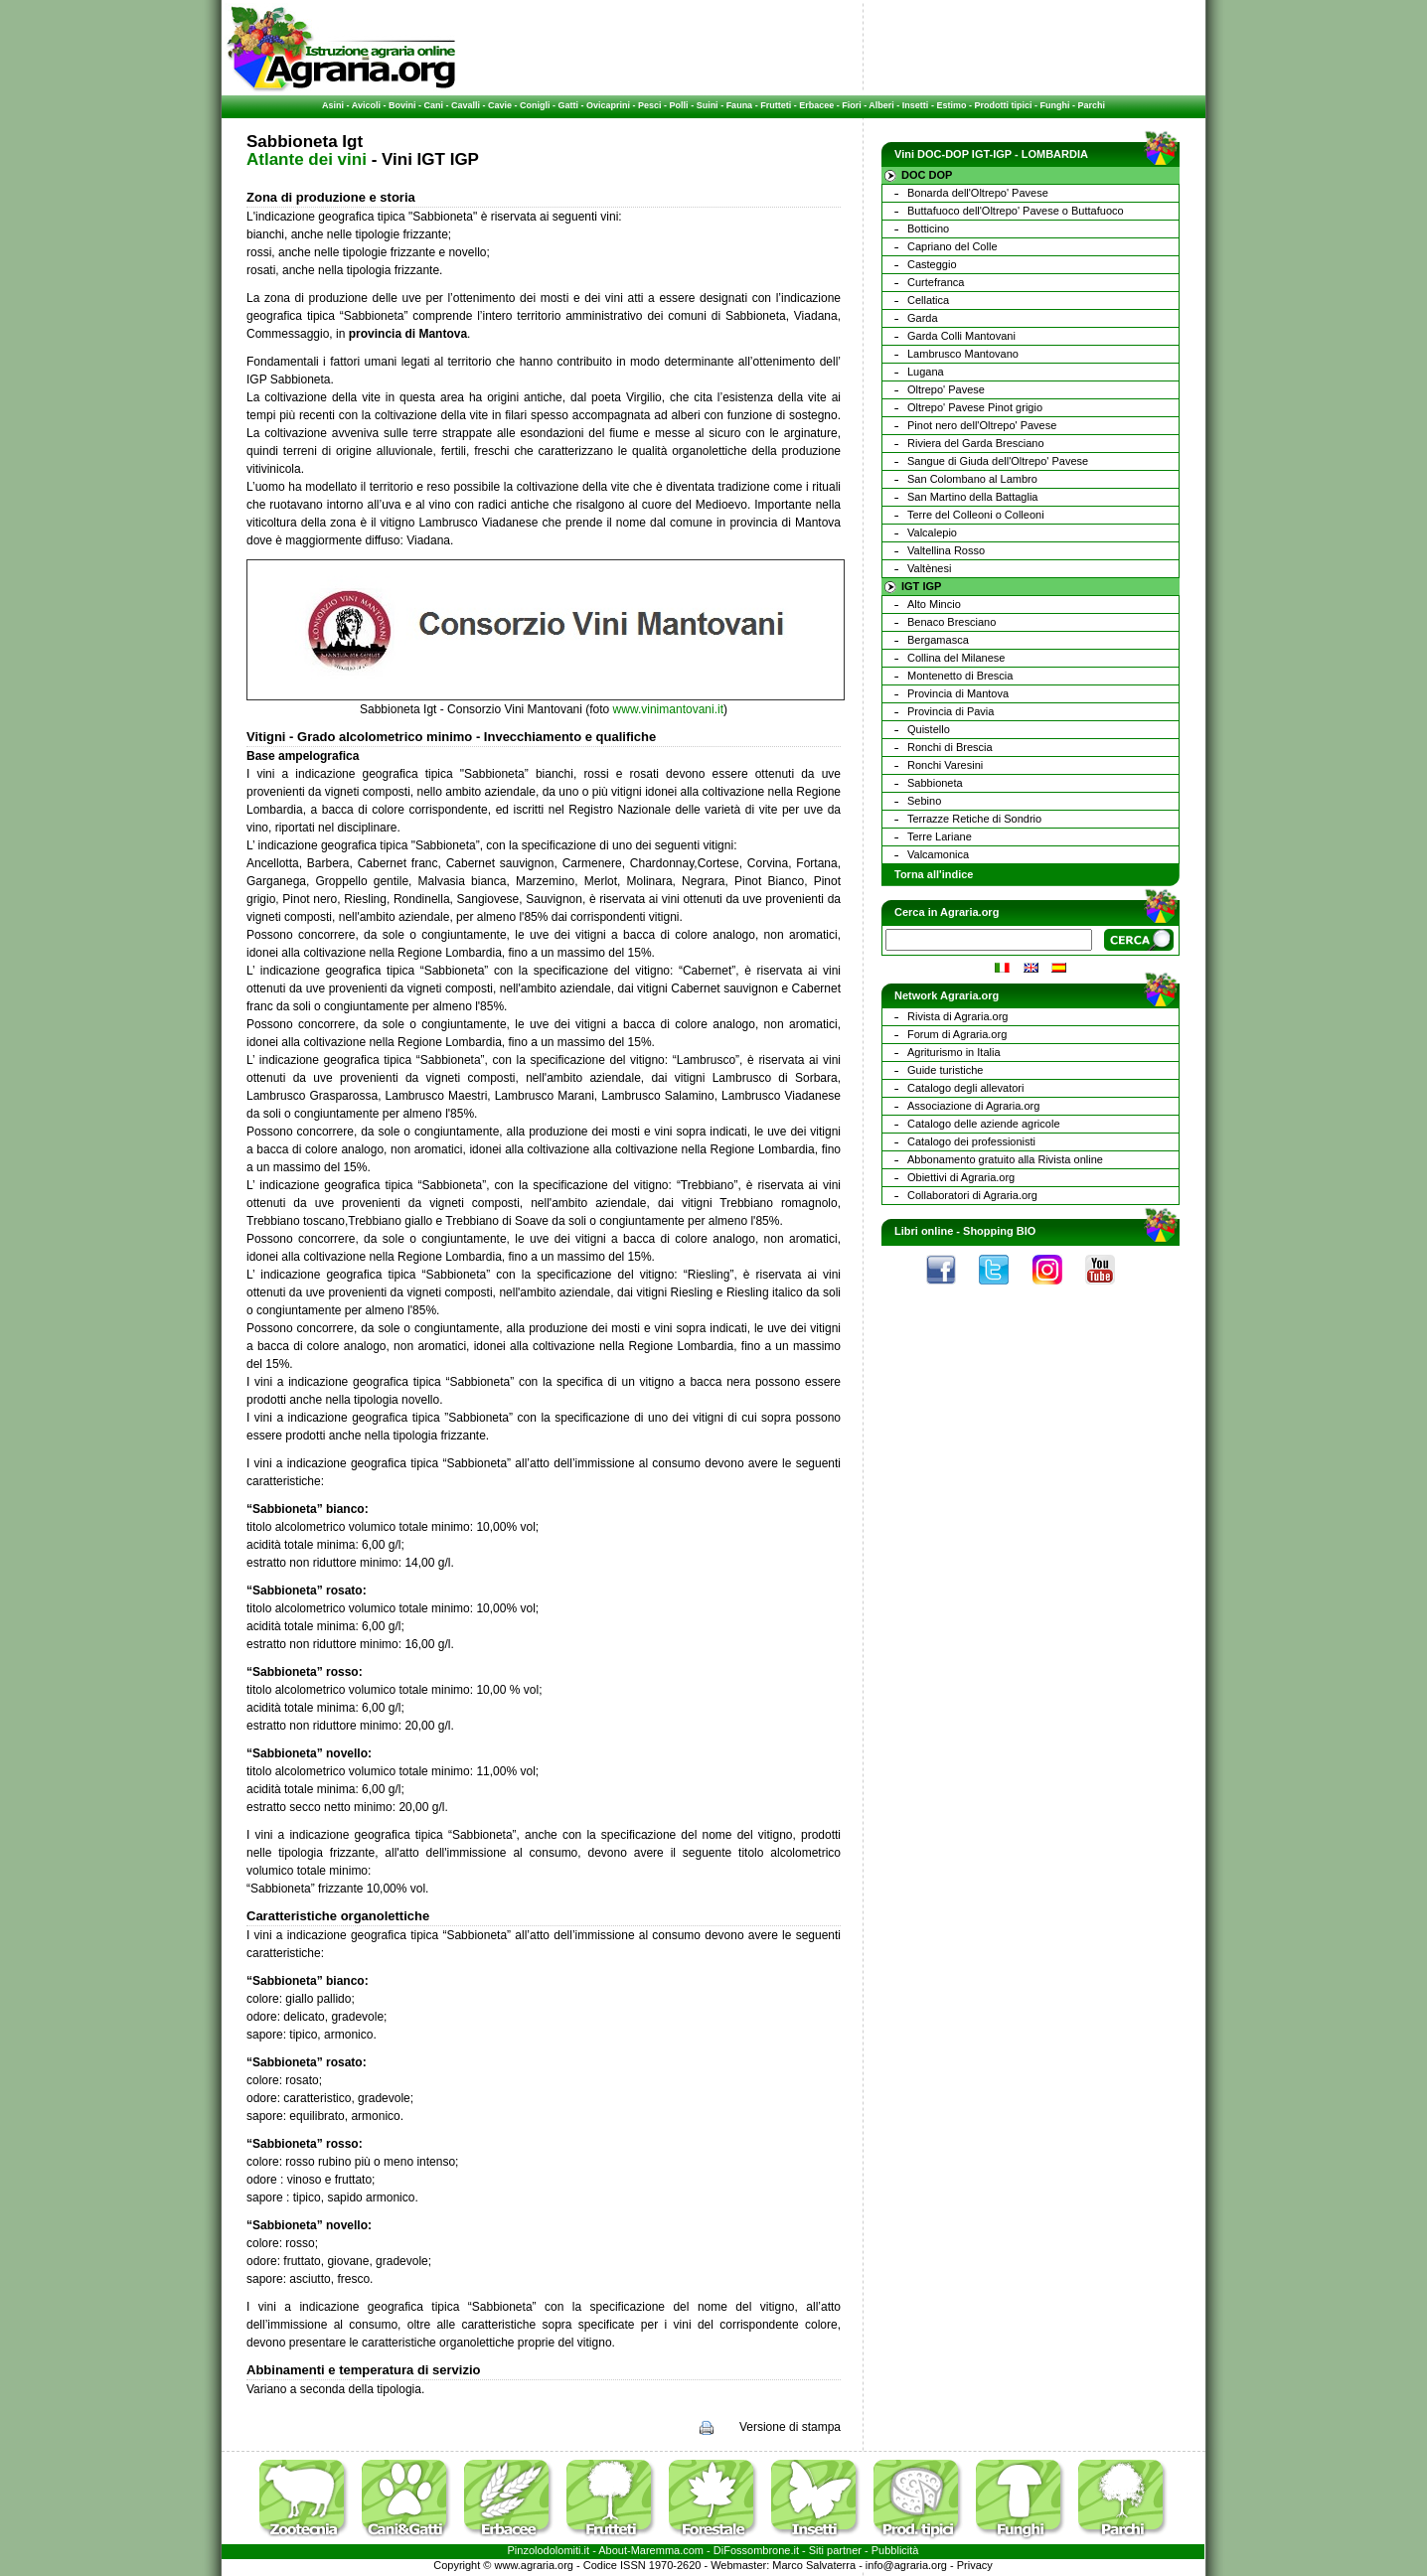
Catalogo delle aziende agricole (983, 1124)
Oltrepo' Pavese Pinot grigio (974, 407)
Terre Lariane (939, 836)
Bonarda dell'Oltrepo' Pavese (977, 193)
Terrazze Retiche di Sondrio (974, 819)
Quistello (928, 729)
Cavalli (465, 105)
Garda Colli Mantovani (961, 336)
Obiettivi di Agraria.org (961, 1177)
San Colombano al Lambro (972, 479)
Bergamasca (938, 640)
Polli (679, 105)
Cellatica (928, 300)
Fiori (852, 105)
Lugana (925, 372)
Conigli (535, 105)
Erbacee (816, 105)
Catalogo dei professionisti (971, 1141)
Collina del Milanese (956, 658)
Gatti (568, 105)
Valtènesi (929, 568)
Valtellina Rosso (946, 550)
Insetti (915, 105)
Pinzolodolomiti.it (549, 2550)
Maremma (656, 2550)
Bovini (402, 105)
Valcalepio (932, 532)
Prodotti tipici (1002, 105)
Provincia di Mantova (958, 693)
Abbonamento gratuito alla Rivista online (1005, 1159)
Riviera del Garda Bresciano (975, 443)
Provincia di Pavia (950, 711)
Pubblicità (895, 2550)
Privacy (975, 2565)
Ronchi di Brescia (950, 747)
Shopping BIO (999, 1231)
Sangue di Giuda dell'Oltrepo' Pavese (997, 461)
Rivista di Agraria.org (958, 1016)
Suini (707, 105)
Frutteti (775, 105)
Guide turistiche (945, 1070)
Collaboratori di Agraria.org (972, 1195)
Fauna (739, 105)
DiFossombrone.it (756, 2550)
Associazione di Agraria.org (973, 1106)
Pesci (650, 105)
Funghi (1054, 105)
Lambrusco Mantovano (963, 354)
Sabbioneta (935, 783)
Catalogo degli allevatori (965, 1088)
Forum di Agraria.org (957, 1034)
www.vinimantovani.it (668, 709)
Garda (922, 318)
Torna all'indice (933, 874)
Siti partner (835, 2550)
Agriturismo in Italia (954, 1052)
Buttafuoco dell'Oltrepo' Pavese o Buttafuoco (1015, 211)
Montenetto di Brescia (960, 676)
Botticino (928, 228)
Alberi (881, 105)
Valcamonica (938, 854)
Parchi (1091, 105)
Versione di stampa (790, 2427)
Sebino (924, 801)
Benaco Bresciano (951, 622)
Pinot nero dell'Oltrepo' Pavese (981, 425)
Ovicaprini (608, 105)
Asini (333, 105)
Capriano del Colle (952, 246)
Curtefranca (935, 282)
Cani (433, 105)
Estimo (951, 105)
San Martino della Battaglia (972, 497)
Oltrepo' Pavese (946, 389)
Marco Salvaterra (814, 2565)
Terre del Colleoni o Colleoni (975, 515)
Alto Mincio (934, 604)
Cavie (500, 105)
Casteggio (932, 264)
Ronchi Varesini (945, 765)
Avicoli (366, 105)
